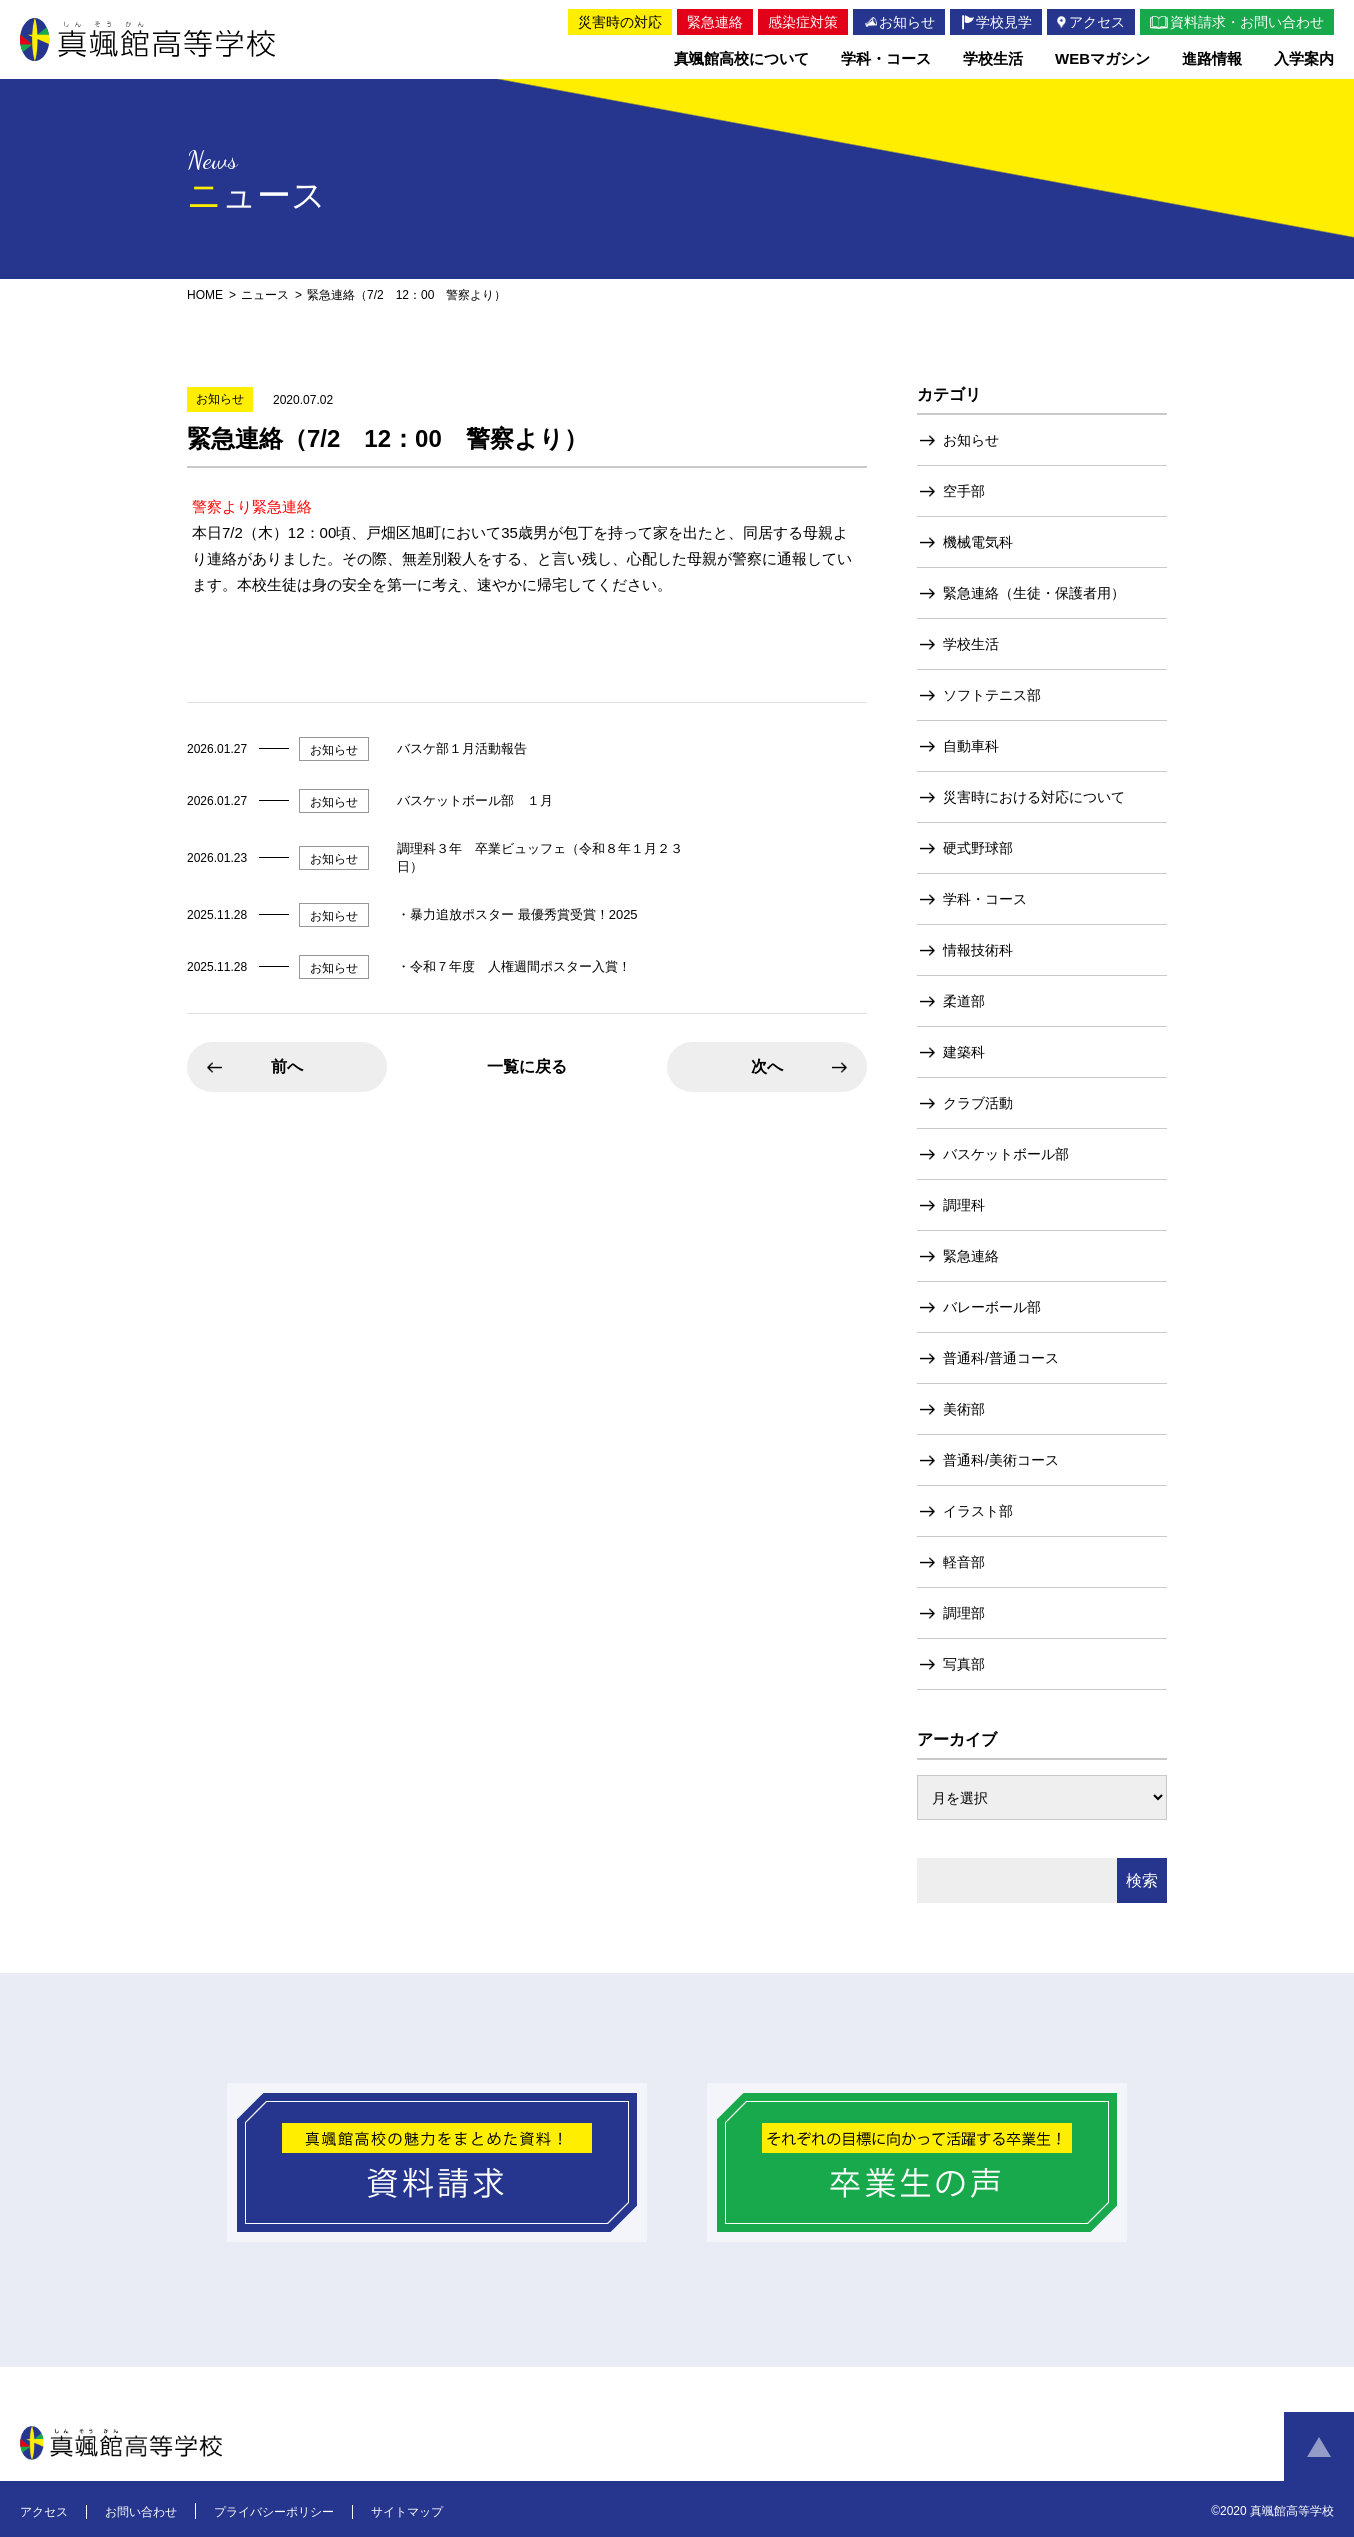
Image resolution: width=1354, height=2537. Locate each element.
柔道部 (964, 1001)
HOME (205, 295)
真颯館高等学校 (148, 39)
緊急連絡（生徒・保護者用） (1034, 593)
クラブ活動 (978, 1103)
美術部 (964, 1409)
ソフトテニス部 (992, 695)
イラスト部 (978, 1511)
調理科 (964, 1205)
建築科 (964, 1052)
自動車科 (971, 746)
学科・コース (985, 899)
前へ (287, 1066)
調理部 (964, 1613)
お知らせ (971, 440)
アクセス (44, 2512)
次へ (767, 1066)
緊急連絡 (971, 1256)
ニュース (265, 295)
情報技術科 (978, 950)
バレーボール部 (992, 1307)
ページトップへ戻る (1319, 2447)
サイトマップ (407, 2512)
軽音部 (964, 1562)
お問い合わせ (141, 2512)
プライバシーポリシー (274, 2512)
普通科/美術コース (1001, 1460)
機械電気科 (978, 542)
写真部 (964, 1664)
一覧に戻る (527, 1066)
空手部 (964, 491)
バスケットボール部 (1006, 1154)
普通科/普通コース (1001, 1358)
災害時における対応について (1034, 797)
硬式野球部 (978, 848)
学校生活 (971, 644)
